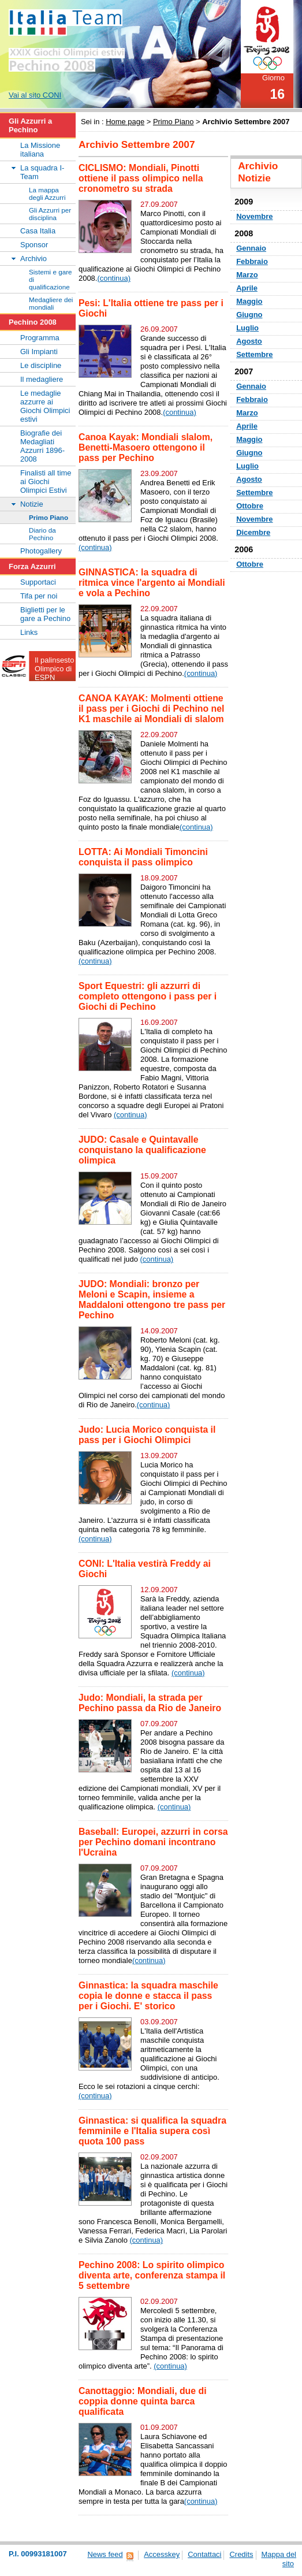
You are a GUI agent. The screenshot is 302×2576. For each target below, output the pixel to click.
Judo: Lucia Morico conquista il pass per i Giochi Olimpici (147, 1435)
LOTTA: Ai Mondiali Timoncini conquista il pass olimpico (143, 857)
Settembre (254, 354)
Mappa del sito (279, 2559)
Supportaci (38, 582)
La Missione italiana (40, 149)
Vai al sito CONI (35, 95)
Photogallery (41, 551)
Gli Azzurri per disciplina (50, 213)
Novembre (254, 216)
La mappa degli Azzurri (47, 193)
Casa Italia (37, 230)
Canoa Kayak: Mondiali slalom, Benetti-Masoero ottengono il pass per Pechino (145, 447)
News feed (104, 2554)
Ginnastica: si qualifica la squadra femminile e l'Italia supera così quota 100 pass (152, 2131)
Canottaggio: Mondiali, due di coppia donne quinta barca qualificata (143, 2401)
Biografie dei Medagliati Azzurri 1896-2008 (42, 446)
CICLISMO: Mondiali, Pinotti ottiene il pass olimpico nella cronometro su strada (141, 178)
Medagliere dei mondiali (51, 303)
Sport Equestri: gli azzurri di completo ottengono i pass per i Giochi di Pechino (148, 996)
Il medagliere (41, 379)
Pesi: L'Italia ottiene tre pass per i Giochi (151, 308)
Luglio (247, 328)
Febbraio (252, 261)
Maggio (249, 301)
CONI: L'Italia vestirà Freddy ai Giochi (145, 1569)
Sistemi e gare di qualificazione (50, 279)
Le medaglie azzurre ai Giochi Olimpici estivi (45, 406)
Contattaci (204, 2554)
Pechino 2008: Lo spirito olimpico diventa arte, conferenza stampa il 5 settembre (152, 2275)
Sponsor (34, 244)
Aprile (247, 288)
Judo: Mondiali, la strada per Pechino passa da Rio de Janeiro (150, 1703)
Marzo (247, 274)
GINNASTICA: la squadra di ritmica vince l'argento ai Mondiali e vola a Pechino (152, 582)
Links (29, 632)
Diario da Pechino (42, 533)
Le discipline (40, 365)
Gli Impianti (39, 351)
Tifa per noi (38, 596)
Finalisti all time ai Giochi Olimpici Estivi (46, 482)
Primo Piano (173, 121)
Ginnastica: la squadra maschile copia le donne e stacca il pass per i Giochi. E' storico (148, 1995)
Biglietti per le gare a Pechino (45, 614)
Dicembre (253, 532)
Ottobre (249, 505)
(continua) (114, 278)
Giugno (249, 314)
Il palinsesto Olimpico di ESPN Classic (54, 673)
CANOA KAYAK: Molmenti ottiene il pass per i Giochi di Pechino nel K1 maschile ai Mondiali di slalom (151, 708)
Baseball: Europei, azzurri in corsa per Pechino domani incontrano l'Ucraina (153, 1842)
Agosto (249, 341)
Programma (39, 337)
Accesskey (162, 2554)
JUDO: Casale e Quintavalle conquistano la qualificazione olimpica (142, 1150)
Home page (125, 121)
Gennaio (251, 248)
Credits (241, 2554)
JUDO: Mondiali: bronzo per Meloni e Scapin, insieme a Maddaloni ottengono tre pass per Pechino (152, 1299)
